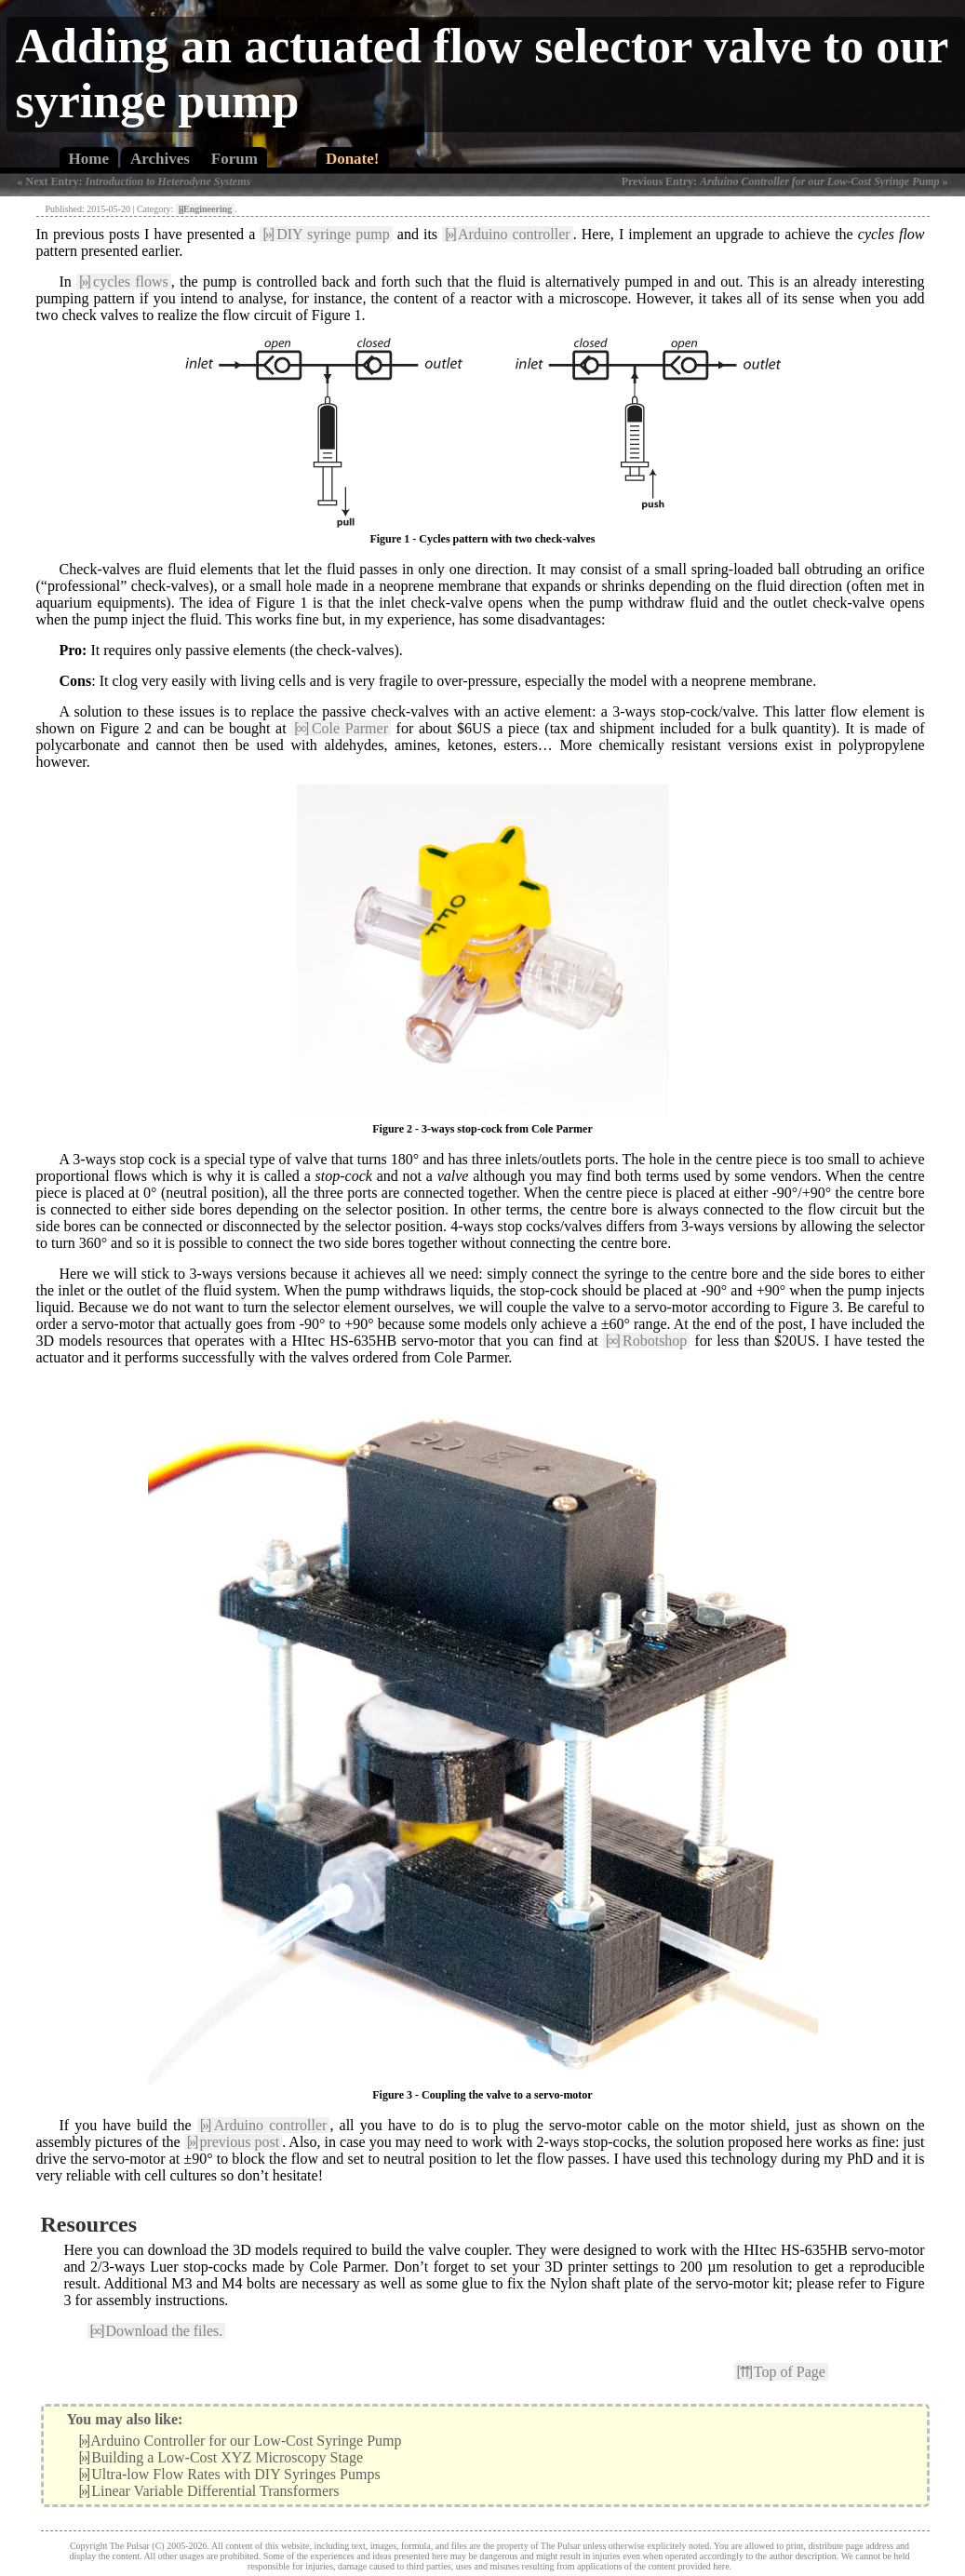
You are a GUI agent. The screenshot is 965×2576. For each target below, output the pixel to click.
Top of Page (781, 2372)
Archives (160, 159)
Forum (234, 159)
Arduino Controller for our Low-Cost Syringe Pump (240, 2441)
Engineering (205, 209)
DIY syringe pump (325, 234)
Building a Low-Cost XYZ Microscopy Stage (221, 2457)
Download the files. (156, 2331)
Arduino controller (507, 234)
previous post (233, 2142)
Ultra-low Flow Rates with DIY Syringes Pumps (230, 2474)
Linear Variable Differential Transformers (209, 2491)
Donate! (353, 159)
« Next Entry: (134, 181)
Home (89, 159)
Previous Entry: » (785, 181)
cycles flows (123, 281)
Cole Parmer (341, 728)
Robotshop (647, 1340)
